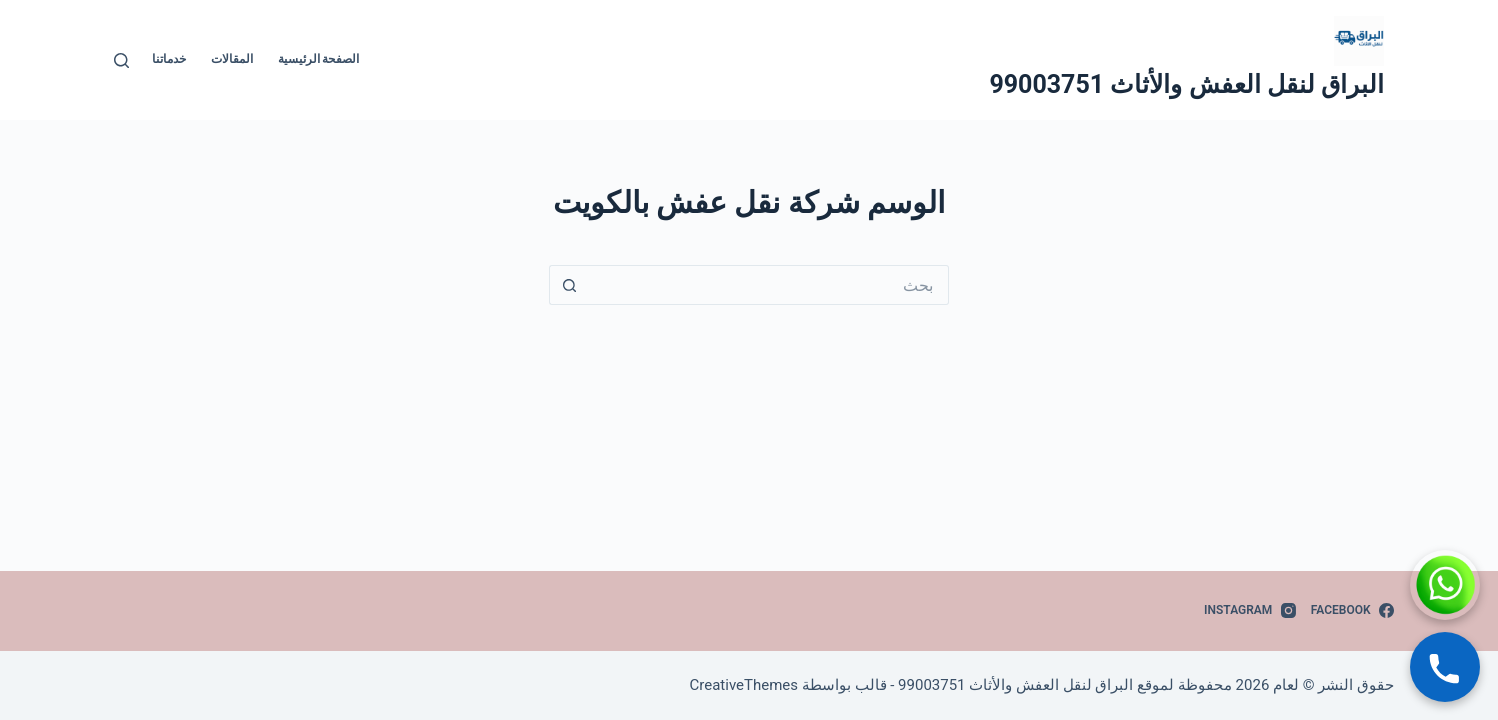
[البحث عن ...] (769, 285)
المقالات (232, 59)
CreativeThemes (744, 685)
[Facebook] (1352, 611)
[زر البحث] (569, 285)
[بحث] (121, 60)
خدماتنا (169, 59)
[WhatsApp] (1445, 585)
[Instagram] (1250, 611)
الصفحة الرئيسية (319, 59)
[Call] (1445, 667)
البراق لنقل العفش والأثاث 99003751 (1186, 84)
